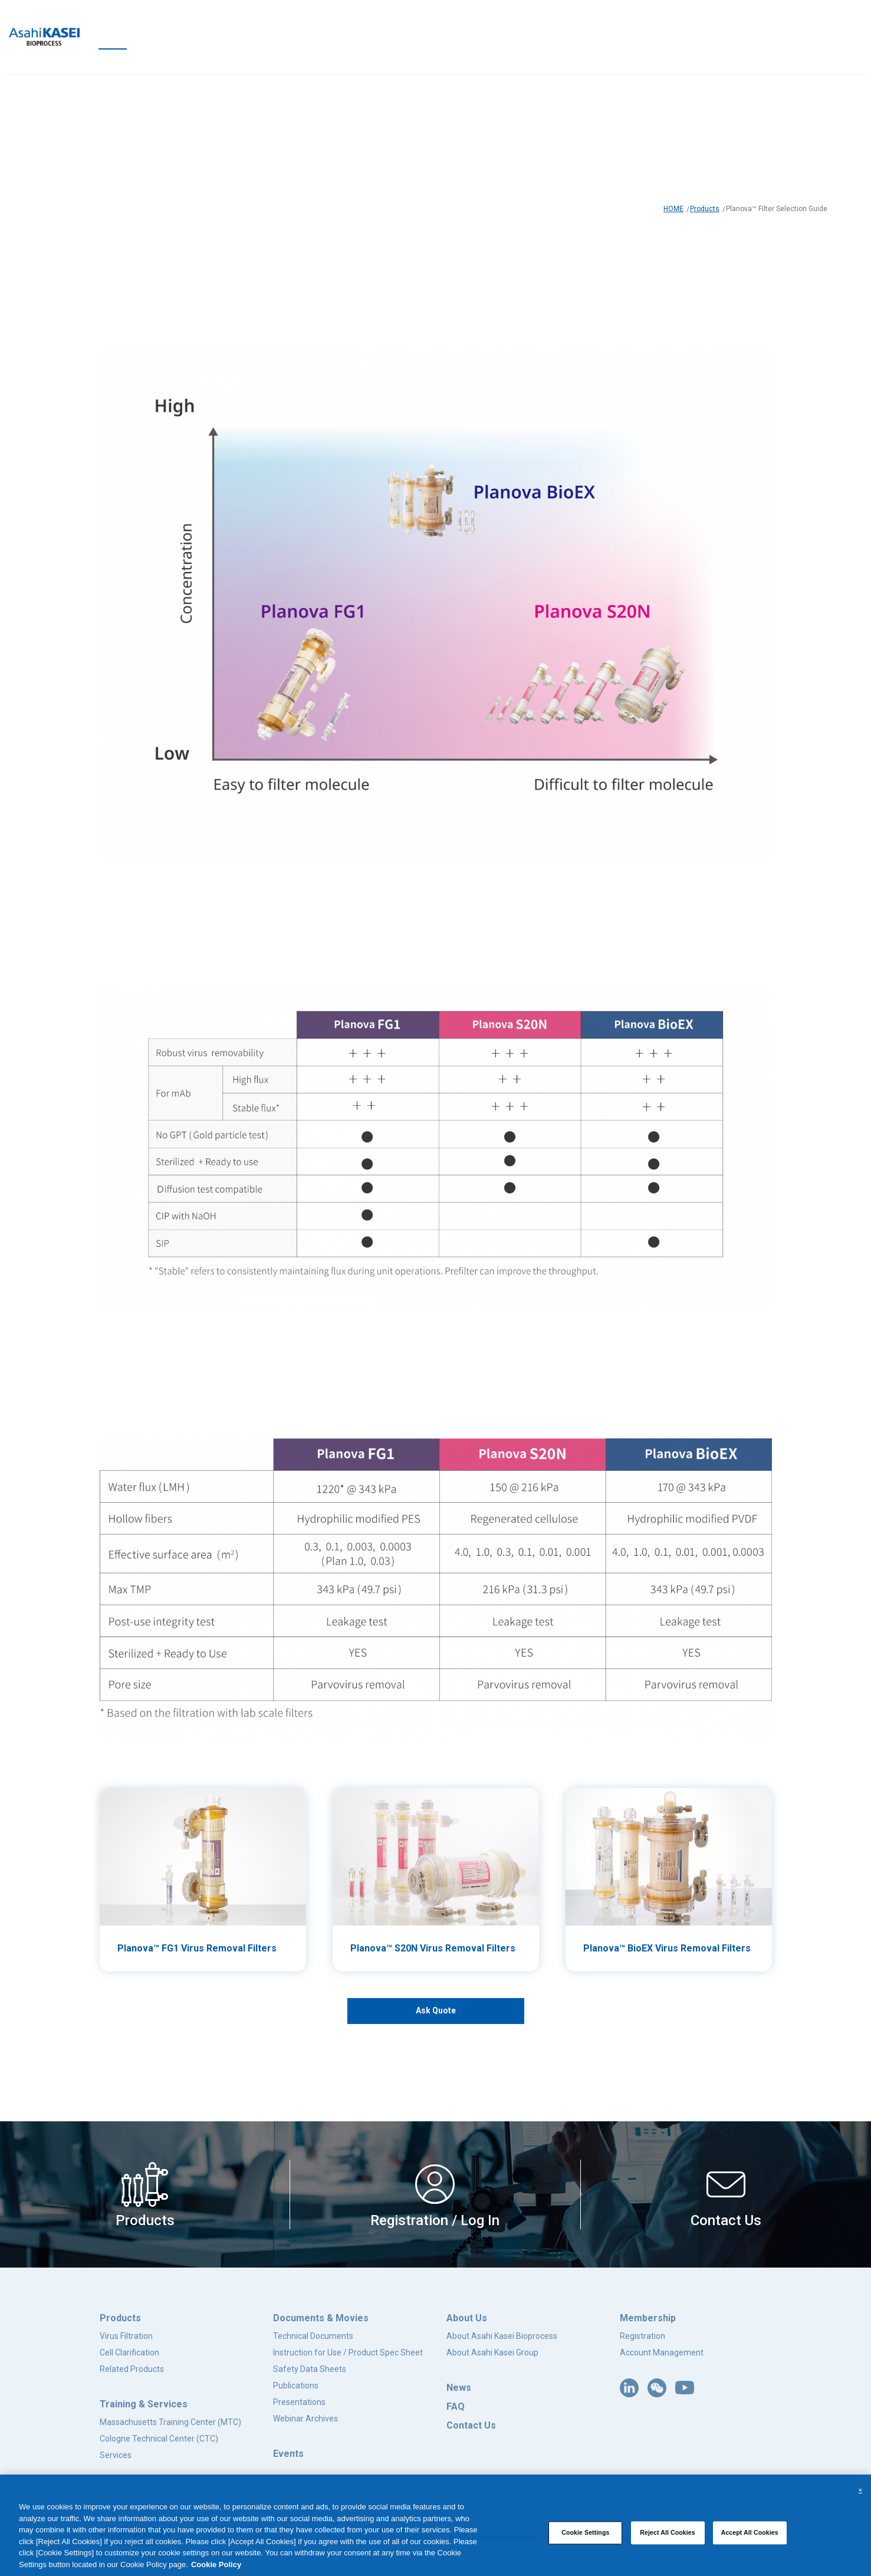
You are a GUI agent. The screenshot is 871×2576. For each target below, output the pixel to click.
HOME (673, 209)
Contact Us (471, 2425)
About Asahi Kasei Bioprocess (501, 2336)
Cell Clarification (129, 2352)
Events (288, 2453)
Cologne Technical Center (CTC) (159, 2438)
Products (704, 209)
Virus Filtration (126, 2336)
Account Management (662, 2352)
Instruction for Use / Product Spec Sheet (348, 2352)
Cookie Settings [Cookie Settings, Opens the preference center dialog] (585, 2532)
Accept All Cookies (749, 2532)
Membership (648, 2318)
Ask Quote (436, 2010)
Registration (642, 2336)
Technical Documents (313, 2336)
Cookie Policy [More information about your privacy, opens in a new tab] (216, 2564)
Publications (295, 2385)
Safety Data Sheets (309, 2369)
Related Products (132, 2369)
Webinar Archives (305, 2418)
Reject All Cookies (667, 2532)
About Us (466, 2318)
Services (116, 2455)
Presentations (299, 2402)
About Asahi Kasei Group (492, 2352)
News (458, 2387)
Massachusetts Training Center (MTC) (170, 2422)
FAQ (455, 2406)
